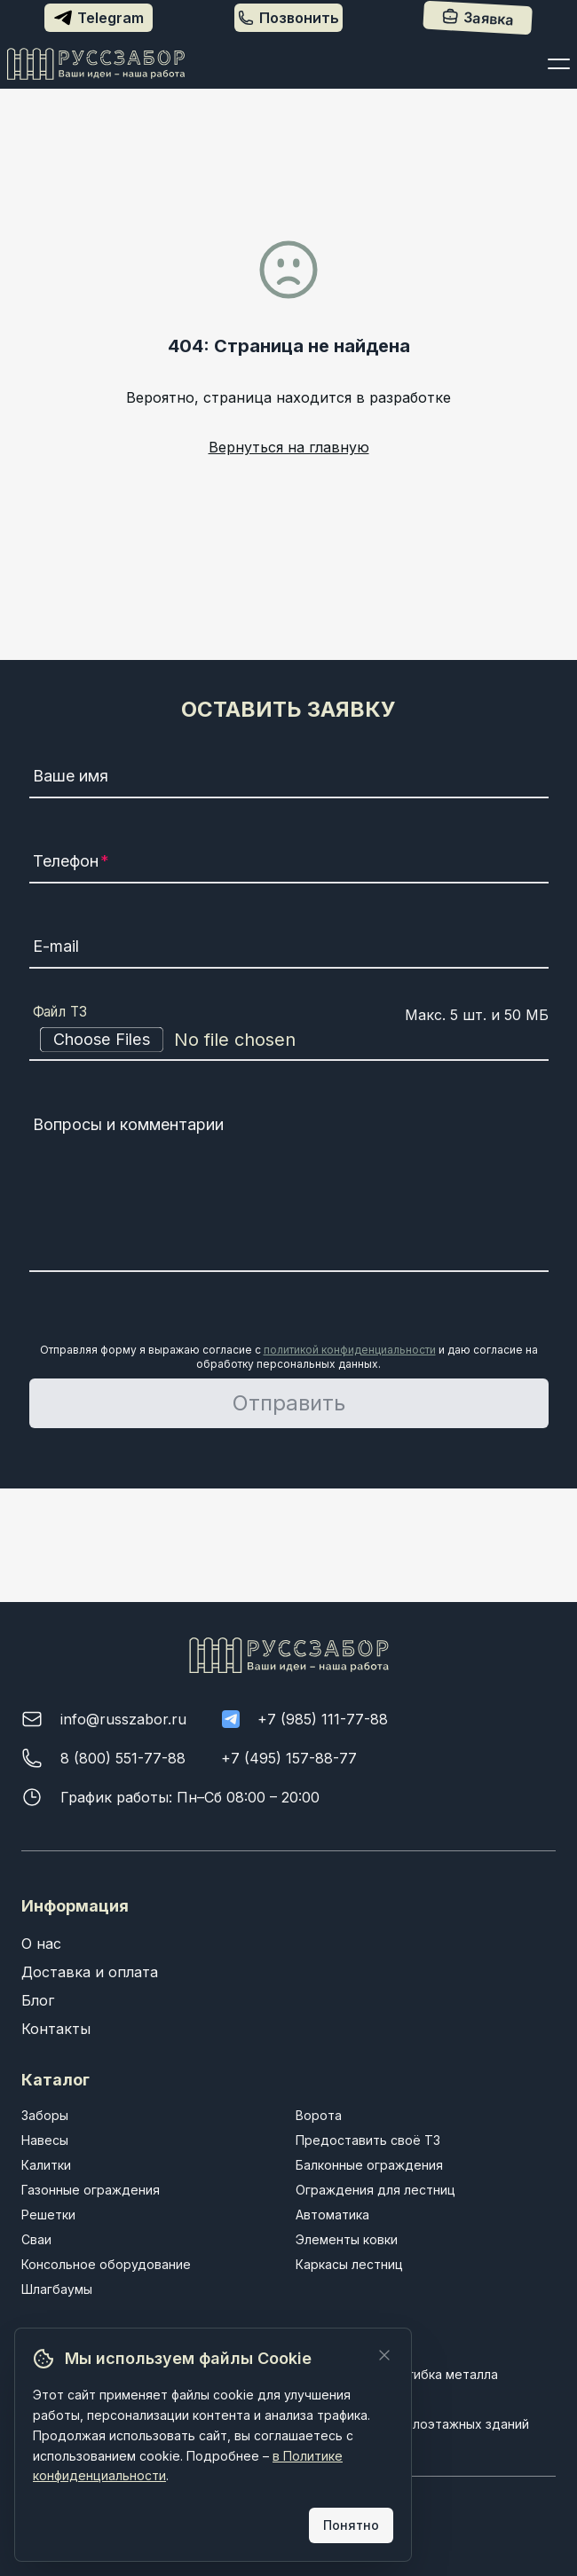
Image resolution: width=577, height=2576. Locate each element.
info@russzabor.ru (123, 1719)
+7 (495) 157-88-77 (289, 1758)
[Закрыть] (384, 2355)
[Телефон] (289, 864)
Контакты (56, 2029)
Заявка (479, 17)
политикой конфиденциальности (350, 1349)
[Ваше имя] (289, 778)
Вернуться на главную (289, 447)
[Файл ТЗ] (289, 1039)
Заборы (44, 2115)
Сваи (36, 2239)
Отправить (289, 1403)
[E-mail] (289, 949)
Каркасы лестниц (349, 2264)
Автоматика (332, 2214)
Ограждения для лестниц (375, 2189)
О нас (41, 1943)
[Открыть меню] (559, 64)
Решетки (48, 2214)
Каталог (55, 2079)
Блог (37, 2000)
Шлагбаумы (56, 2289)
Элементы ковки (347, 2239)
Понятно (351, 2525)
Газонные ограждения (90, 2189)
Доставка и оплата (89, 1972)
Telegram (99, 18)
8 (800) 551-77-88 (123, 1758)
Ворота (319, 2115)
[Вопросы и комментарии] (289, 1190)
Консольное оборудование (106, 2264)
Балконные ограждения (369, 2164)
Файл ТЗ (60, 1012)
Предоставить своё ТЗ (368, 2140)
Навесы (44, 2140)
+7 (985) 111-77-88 (322, 1719)
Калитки (46, 2164)
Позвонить (288, 18)
